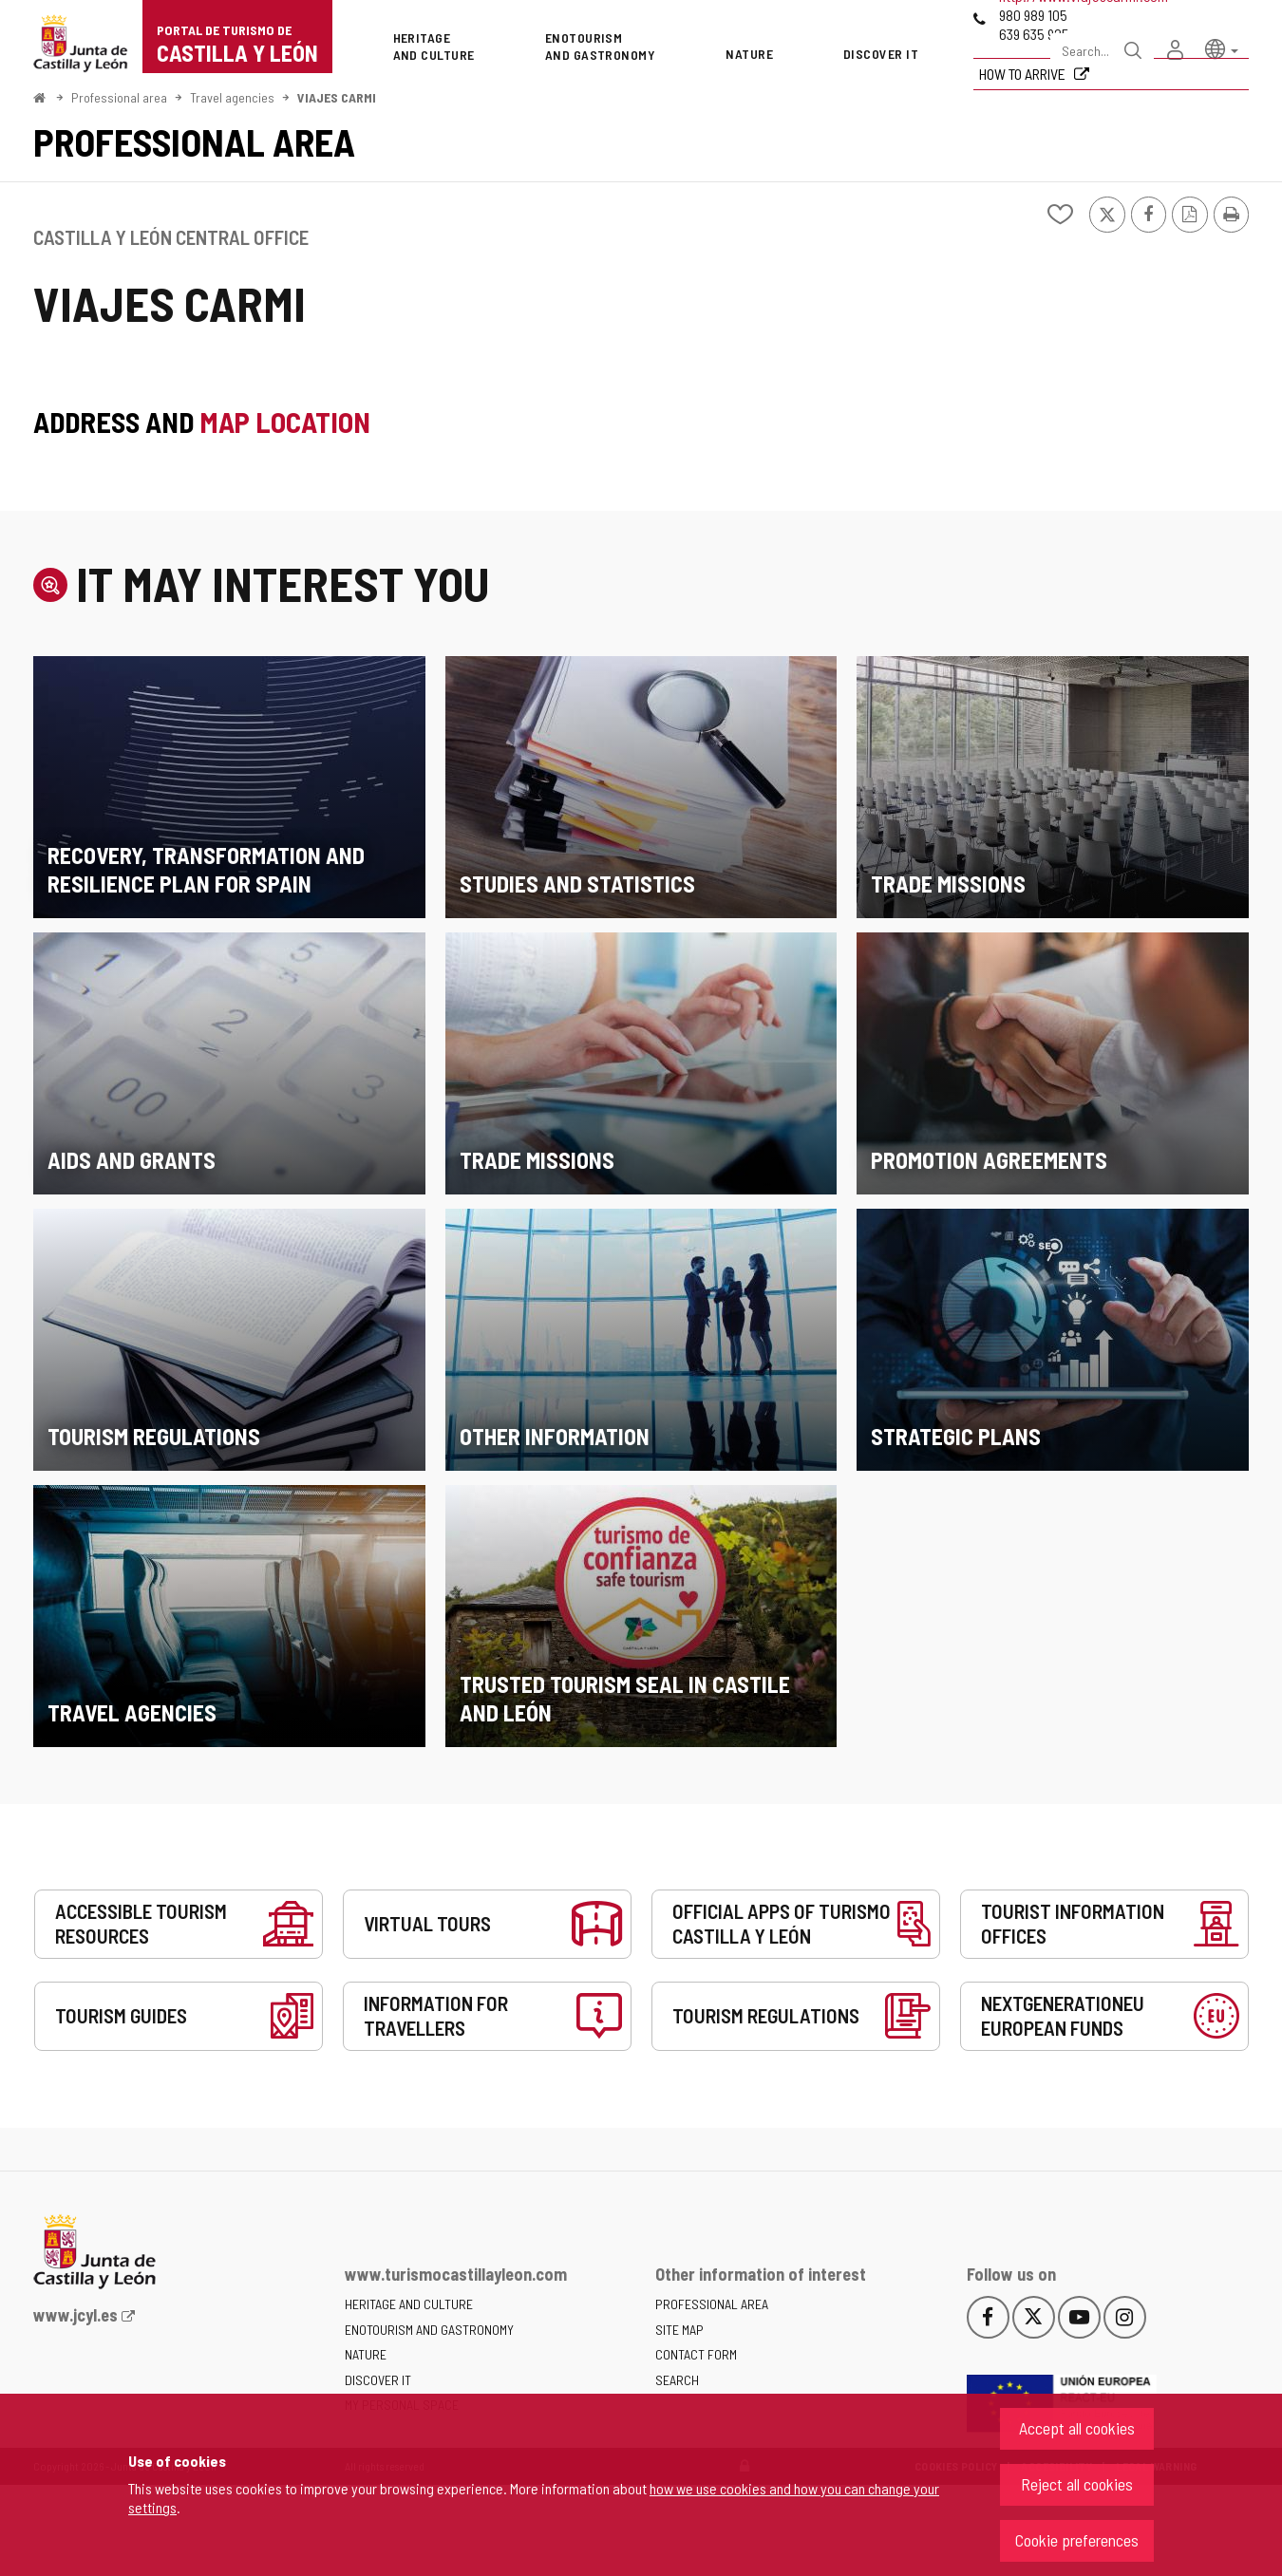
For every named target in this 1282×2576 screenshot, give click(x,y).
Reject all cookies (1077, 2483)
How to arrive (1023, 74)
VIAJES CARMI (336, 97)
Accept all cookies (1077, 2427)
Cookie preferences (1077, 2539)
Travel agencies (232, 97)
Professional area (119, 97)
